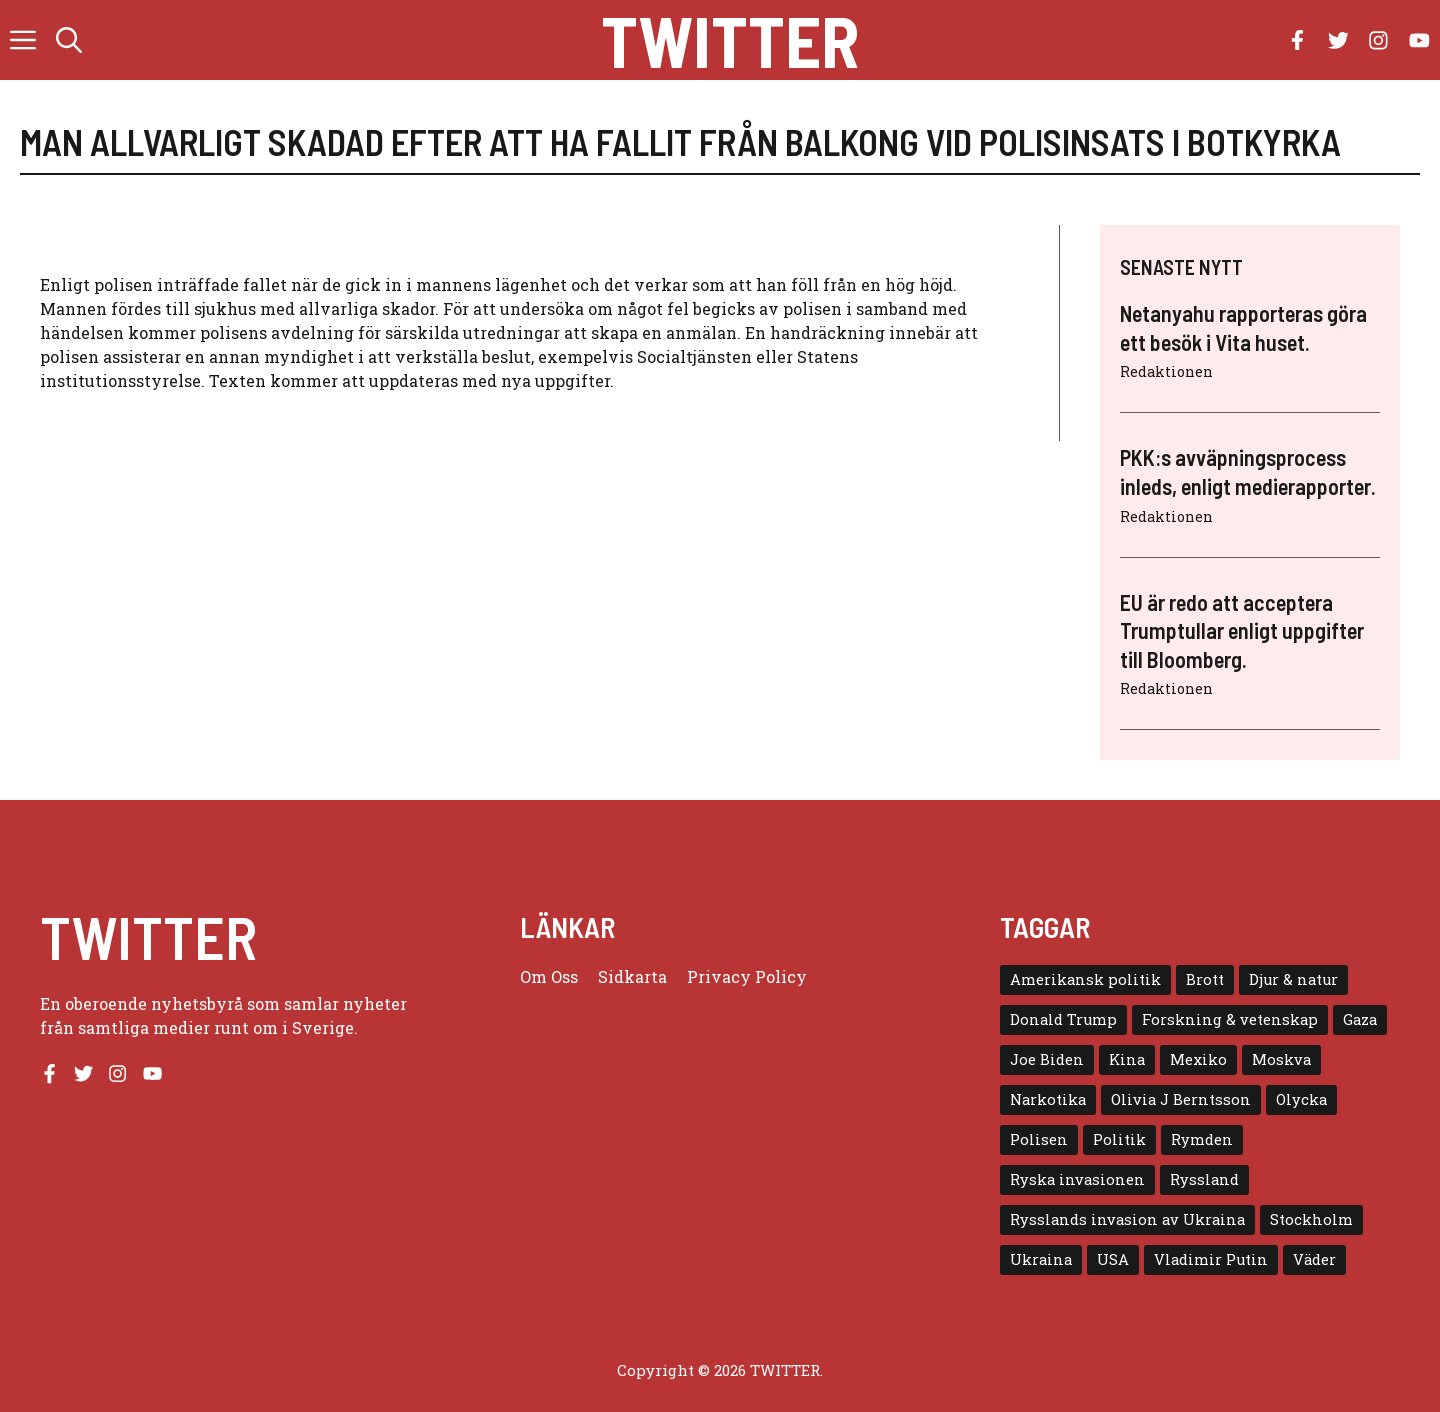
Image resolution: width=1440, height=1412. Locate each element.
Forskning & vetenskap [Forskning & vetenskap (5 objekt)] (1230, 1019)
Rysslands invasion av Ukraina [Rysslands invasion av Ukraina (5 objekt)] (1127, 1219)
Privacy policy (747, 976)
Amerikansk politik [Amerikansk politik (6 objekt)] (1085, 979)
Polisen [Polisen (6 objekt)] (1039, 1139)
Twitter (730, 40)
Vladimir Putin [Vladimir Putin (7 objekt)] (1211, 1259)
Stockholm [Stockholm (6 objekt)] (1311, 1219)
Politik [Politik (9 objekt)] (1119, 1139)
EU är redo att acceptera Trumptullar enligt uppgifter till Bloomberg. (1242, 630)
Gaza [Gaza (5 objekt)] (1360, 1019)
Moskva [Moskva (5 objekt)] (1281, 1059)
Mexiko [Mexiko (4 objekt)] (1198, 1059)
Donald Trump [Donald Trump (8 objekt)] (1063, 1019)
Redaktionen (1166, 371)
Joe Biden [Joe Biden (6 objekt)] (1047, 1059)
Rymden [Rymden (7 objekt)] (1202, 1139)
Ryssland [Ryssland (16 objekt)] (1204, 1179)
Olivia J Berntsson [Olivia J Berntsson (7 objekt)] (1181, 1099)
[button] (69, 40)
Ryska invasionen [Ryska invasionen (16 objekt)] (1077, 1179)
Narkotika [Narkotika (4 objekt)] (1048, 1099)
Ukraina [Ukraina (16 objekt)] (1041, 1259)
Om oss (549, 976)
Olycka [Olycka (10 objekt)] (1301, 1099)
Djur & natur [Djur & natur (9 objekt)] (1293, 979)
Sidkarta (632, 976)
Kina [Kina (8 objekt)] (1127, 1059)
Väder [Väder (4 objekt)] (1314, 1259)
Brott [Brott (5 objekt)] (1205, 979)
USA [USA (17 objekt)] (1113, 1259)
